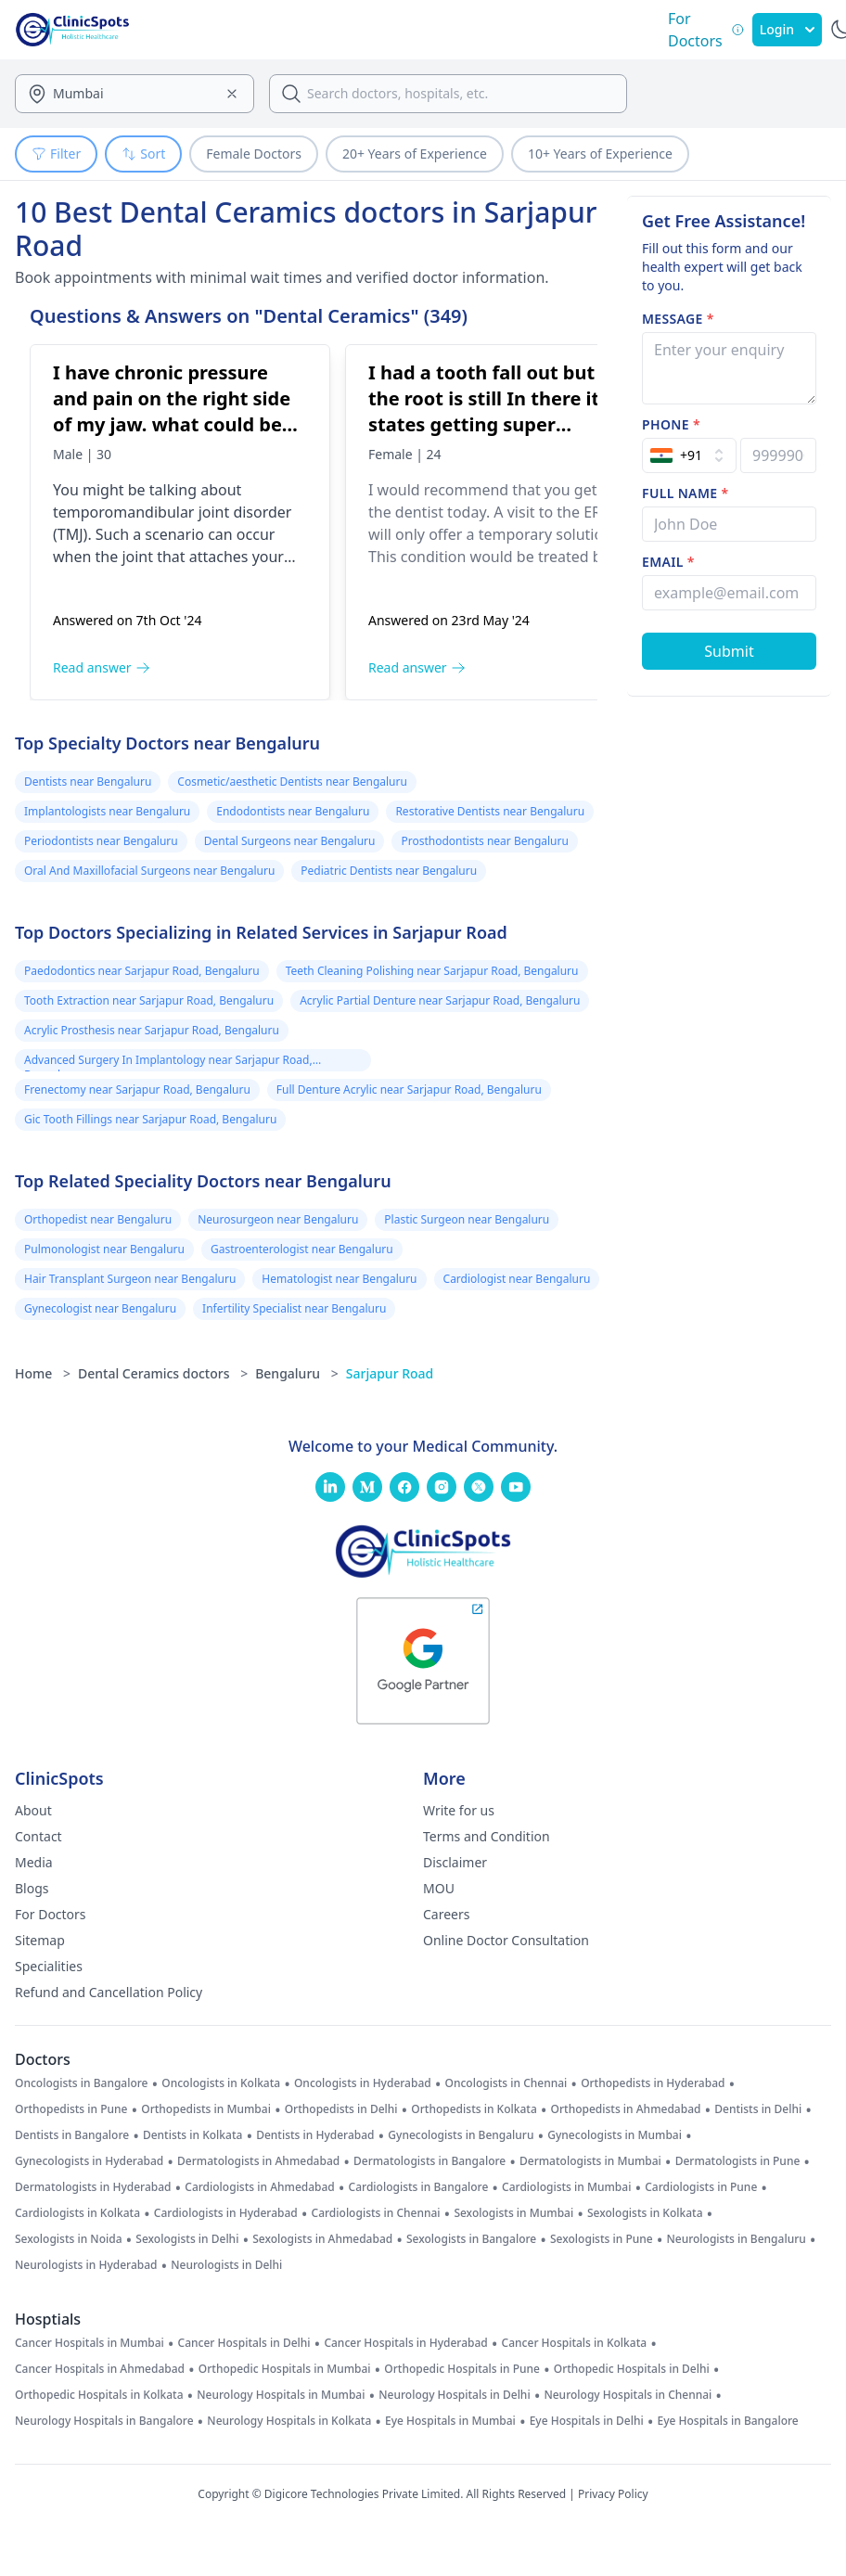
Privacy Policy (613, 2494)
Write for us (458, 1810)
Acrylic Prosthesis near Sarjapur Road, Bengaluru (151, 1030)
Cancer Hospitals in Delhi (244, 2343)
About (33, 1810)
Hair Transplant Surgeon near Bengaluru (130, 1279)
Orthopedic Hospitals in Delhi (632, 2369)
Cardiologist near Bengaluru (517, 1279)
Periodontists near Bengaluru (101, 841)
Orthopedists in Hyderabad (652, 2083)
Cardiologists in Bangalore (419, 2187)
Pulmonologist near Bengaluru (104, 1249)
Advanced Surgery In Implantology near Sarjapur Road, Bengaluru (168, 1061)
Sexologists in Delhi (186, 2239)
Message (678, 318)
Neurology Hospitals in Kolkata (289, 2421)
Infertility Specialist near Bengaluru (294, 1308)
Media (34, 1862)
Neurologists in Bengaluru (735, 2239)
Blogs (32, 1888)
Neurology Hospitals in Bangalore (104, 2421)
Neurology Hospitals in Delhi (454, 2395)
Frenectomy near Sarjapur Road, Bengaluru (137, 1089)
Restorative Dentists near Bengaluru (489, 811)
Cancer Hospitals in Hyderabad (405, 2343)
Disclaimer (455, 1862)
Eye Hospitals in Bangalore (728, 2421)
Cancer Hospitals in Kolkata (574, 2343)
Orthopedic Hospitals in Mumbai (285, 2369)
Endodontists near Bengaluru (292, 811)
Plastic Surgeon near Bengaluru (466, 1219)
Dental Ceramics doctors (163, 1373)
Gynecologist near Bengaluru (100, 1308)
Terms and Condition (486, 1836)
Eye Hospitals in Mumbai (450, 2421)
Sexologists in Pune (601, 2239)
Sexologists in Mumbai (513, 2213)
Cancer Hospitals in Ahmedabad (100, 2369)
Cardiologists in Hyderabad (226, 2213)
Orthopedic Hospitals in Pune (462, 2369)
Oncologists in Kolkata (220, 2083)
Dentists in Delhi (757, 2109)
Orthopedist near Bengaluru (98, 1219)
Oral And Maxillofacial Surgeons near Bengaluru (149, 870)
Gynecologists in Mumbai (614, 2135)
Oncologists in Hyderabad (362, 2083)
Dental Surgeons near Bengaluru (290, 841)
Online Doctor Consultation (506, 1940)
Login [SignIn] (787, 29)
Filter (56, 153)
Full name (685, 493)
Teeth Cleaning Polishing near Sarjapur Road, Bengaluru (432, 971)
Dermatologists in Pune (738, 2161)
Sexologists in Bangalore (471, 2239)
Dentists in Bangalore (72, 2135)
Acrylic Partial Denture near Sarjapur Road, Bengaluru (440, 1000)
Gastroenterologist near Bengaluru (302, 1249)
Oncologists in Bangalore (81, 2083)
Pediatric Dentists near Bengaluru (389, 870)
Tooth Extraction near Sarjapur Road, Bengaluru (149, 1000)
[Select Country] (689, 455)
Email (668, 561)
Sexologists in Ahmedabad (322, 2239)
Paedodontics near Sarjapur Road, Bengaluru (142, 971)
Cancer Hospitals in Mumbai (89, 2343)
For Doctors (50, 1914)
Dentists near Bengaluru (87, 781)
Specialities (49, 1966)
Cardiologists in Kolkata (77, 2213)
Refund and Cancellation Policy (108, 1992)
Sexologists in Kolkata (645, 2213)
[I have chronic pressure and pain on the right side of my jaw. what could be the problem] (187, 522)
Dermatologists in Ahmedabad (258, 2161)
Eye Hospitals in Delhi (587, 2421)
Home (42, 1373)
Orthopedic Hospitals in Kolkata (99, 2395)
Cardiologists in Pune (701, 2187)
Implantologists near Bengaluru (107, 811)
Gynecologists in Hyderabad (89, 2161)
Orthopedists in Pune (71, 2109)
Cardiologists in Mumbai (566, 2187)
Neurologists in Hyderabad (86, 2265)
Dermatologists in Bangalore (429, 2161)
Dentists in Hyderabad (315, 2135)
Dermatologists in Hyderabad (93, 2187)
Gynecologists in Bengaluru (460, 2135)
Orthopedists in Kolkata (473, 2109)
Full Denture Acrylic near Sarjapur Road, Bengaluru (409, 1089)
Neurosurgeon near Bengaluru (278, 1219)
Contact (38, 1836)
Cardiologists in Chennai (376, 2213)
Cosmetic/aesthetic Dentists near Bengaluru (292, 781)
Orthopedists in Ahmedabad (626, 2109)
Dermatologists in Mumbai (590, 2161)
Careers (446, 1914)
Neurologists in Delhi (226, 2265)
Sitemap (40, 1940)
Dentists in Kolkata (192, 2135)
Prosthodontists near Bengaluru (484, 841)
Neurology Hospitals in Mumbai (281, 2395)
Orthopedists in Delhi (341, 2109)
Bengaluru (297, 1373)
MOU (439, 1888)
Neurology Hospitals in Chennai (627, 2395)
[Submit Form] (729, 651)
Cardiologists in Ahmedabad (260, 2187)
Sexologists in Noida (68, 2239)
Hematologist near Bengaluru (339, 1279)
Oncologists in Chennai (506, 2083)
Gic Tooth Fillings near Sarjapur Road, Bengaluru (150, 1119)
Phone (671, 424)
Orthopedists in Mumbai (206, 2109)
